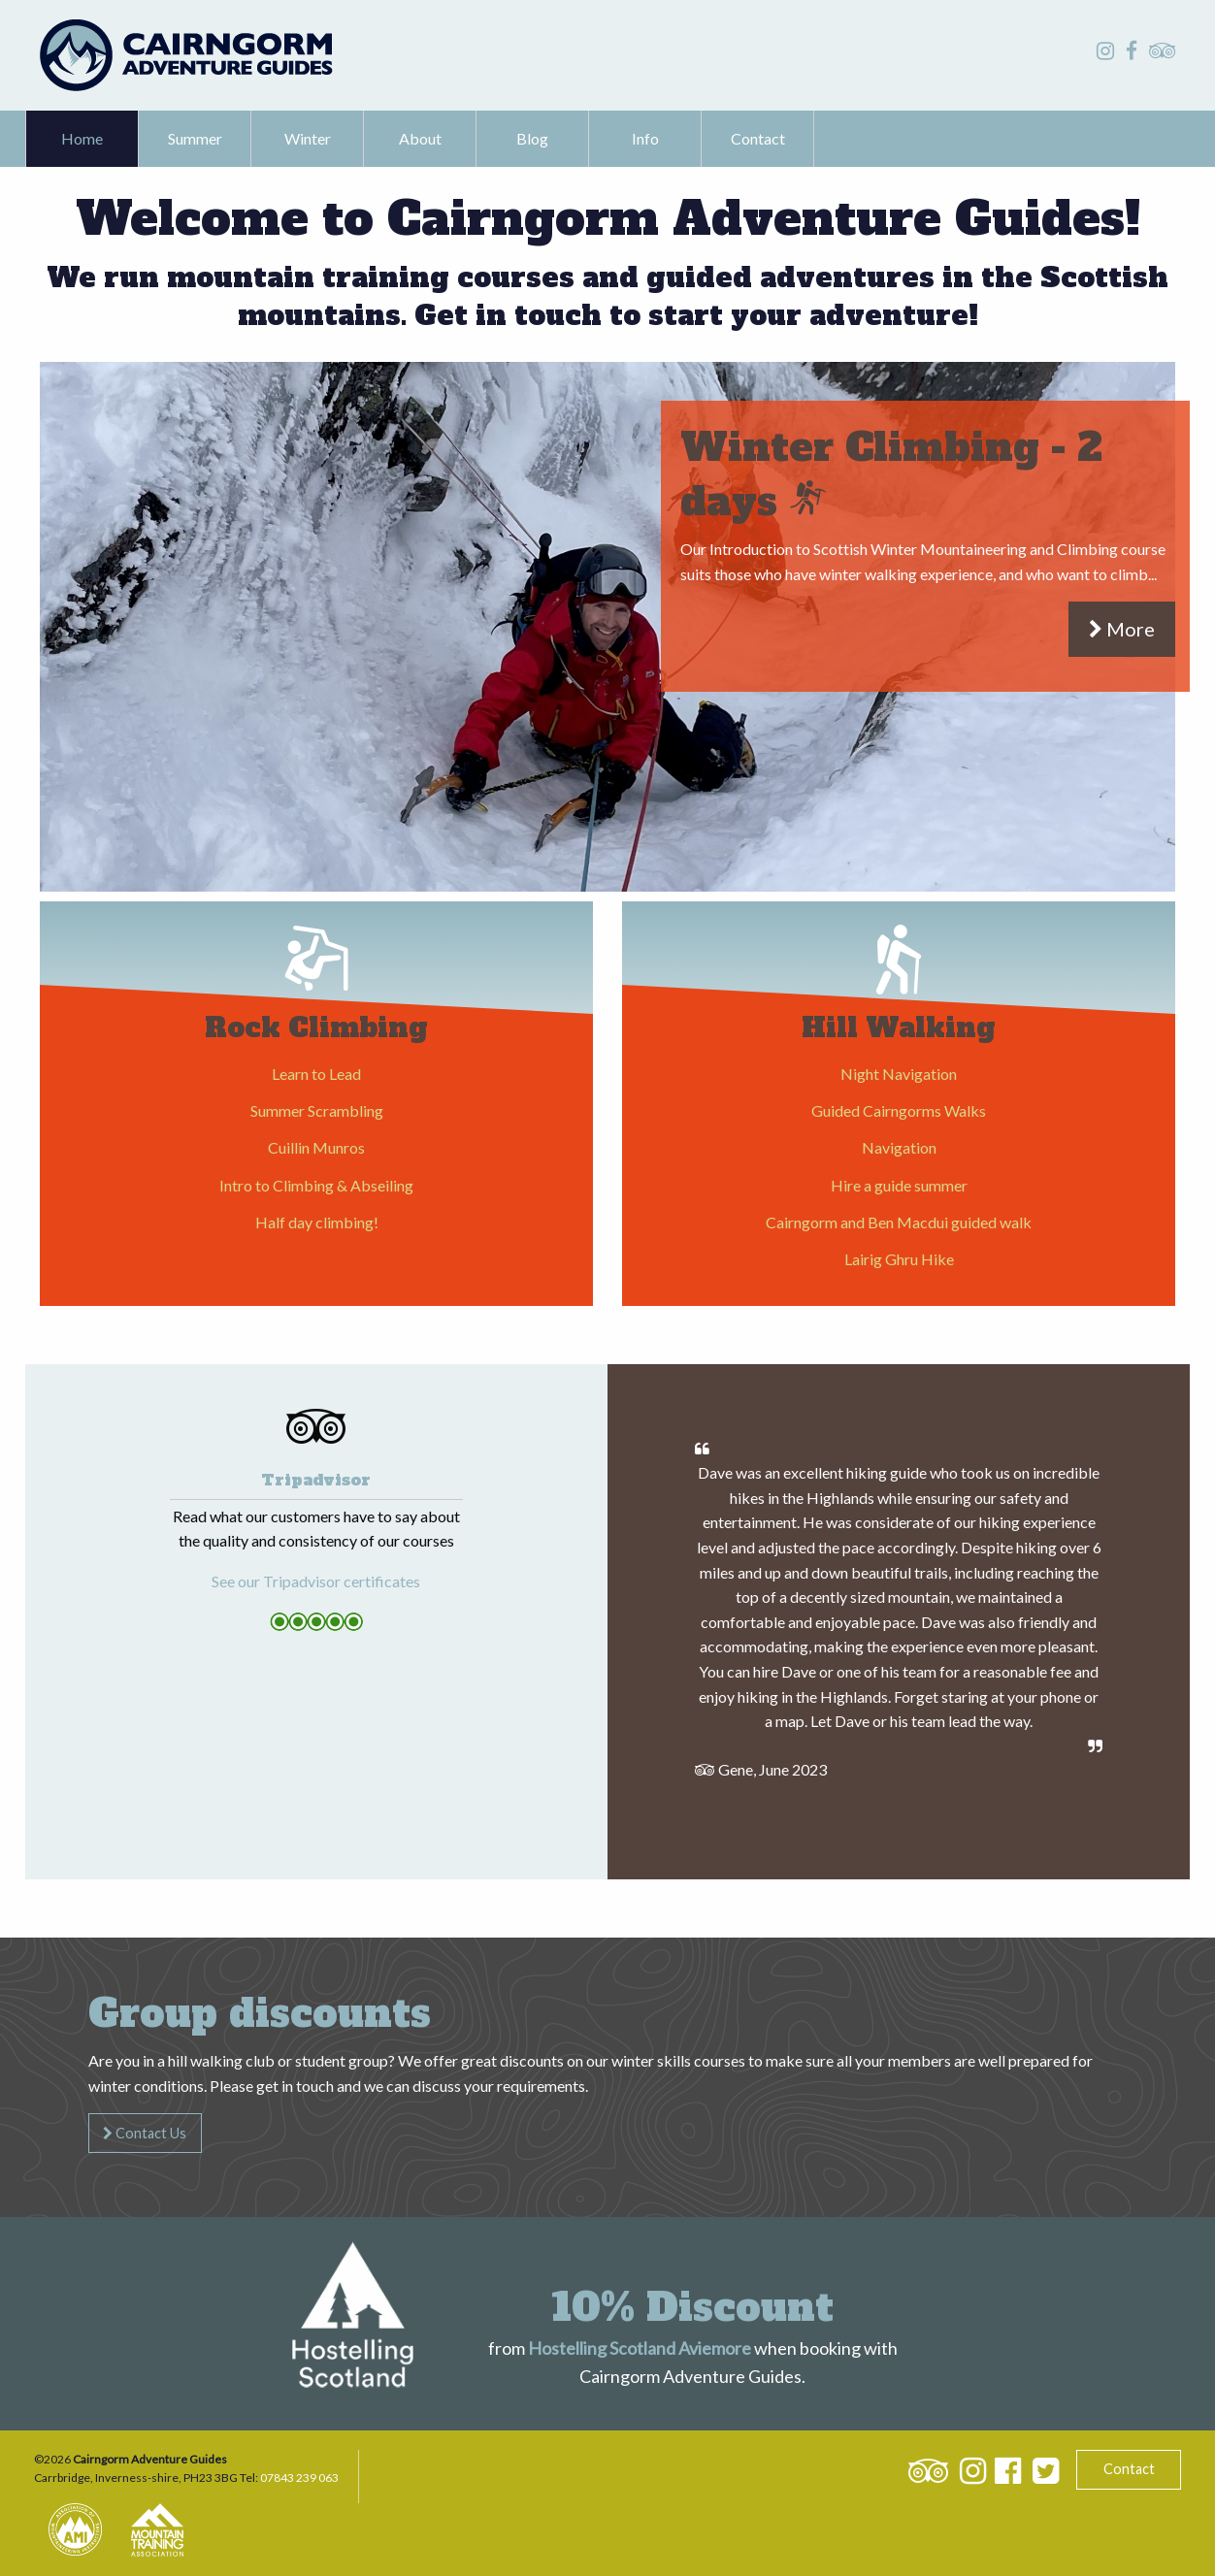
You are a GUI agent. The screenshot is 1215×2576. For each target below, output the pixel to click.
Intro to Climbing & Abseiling (316, 1185)
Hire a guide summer (899, 1185)
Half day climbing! (316, 1222)
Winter (307, 138)
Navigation (899, 1147)
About (420, 138)
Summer (195, 138)
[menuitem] (82, 139)
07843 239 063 (299, 2477)
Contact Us (144, 2133)
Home (82, 138)
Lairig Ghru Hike (899, 1259)
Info (645, 138)
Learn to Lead (316, 1073)
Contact (758, 138)
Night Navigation (898, 1073)
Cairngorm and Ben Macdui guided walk (899, 1222)
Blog (532, 138)
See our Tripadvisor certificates (316, 1581)
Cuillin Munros (316, 1147)
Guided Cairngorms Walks (898, 1110)
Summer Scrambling (316, 1110)
